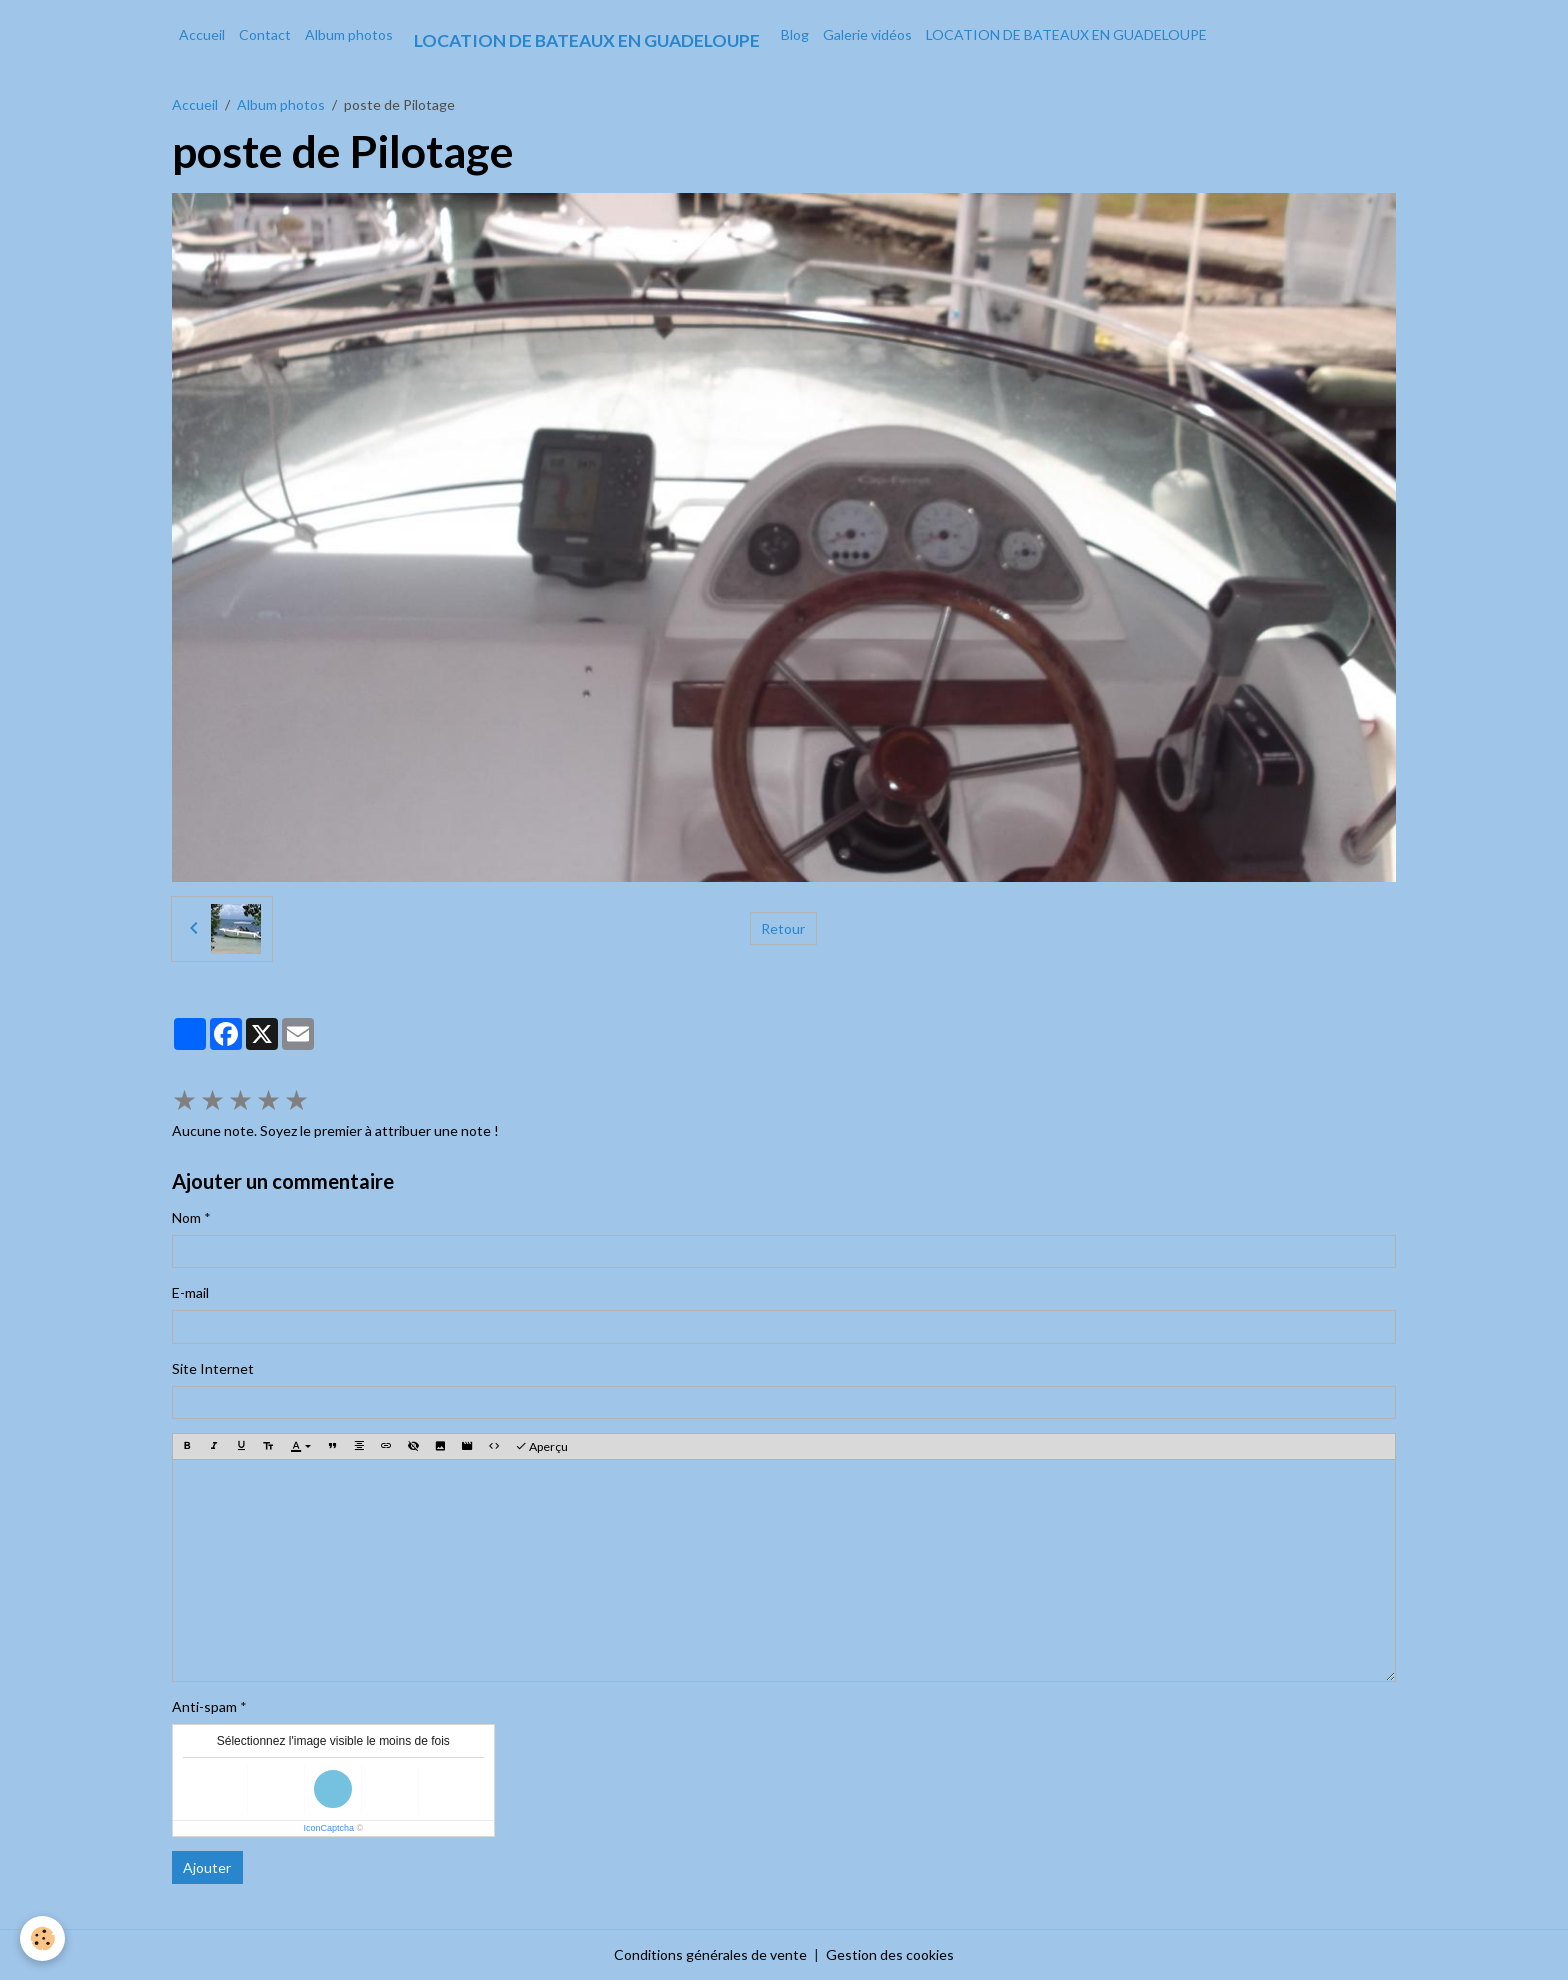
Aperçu (541, 1446)
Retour (783, 928)
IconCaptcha (328, 1828)
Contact (265, 34)
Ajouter (207, 1867)
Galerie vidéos (867, 34)
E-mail (190, 1292)
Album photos (349, 34)
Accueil (202, 34)
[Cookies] (42, 1938)
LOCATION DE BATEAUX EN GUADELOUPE (1066, 34)
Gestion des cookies (890, 1954)
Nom (186, 1217)
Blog (795, 34)
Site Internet (213, 1368)
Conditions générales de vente (710, 1954)
